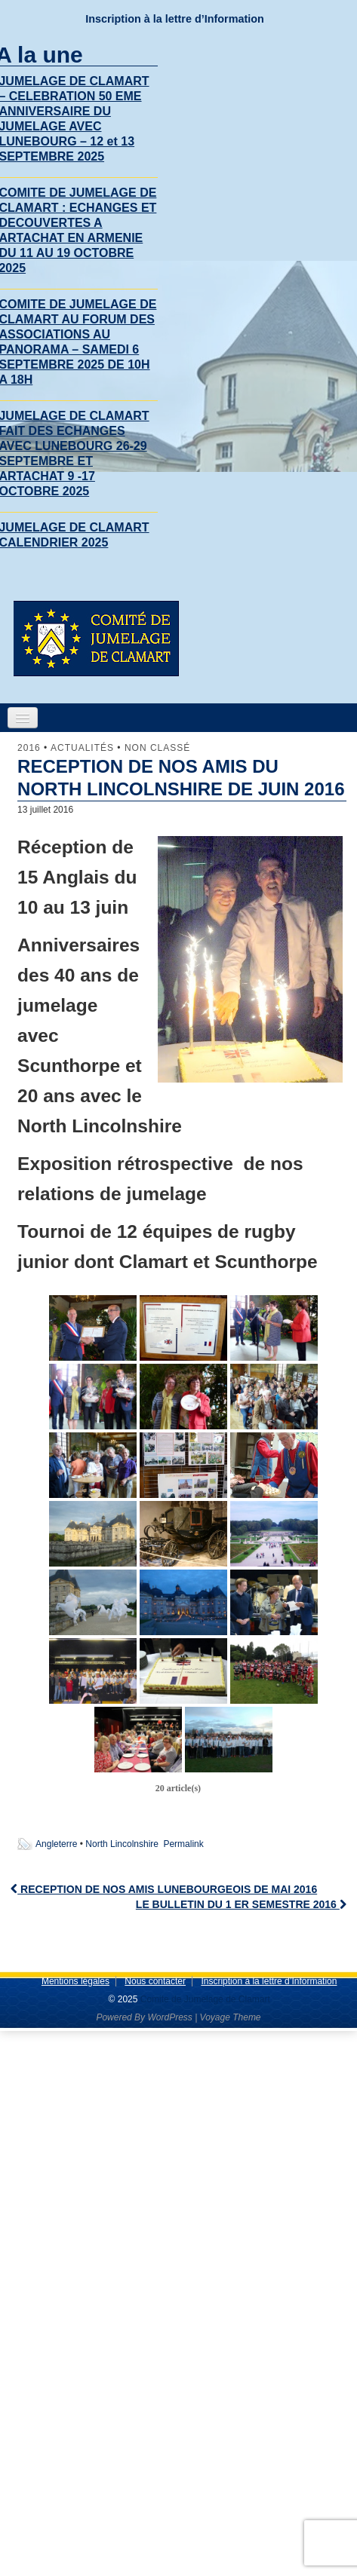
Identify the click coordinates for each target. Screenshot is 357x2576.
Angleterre (56, 1844)
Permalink (183, 1844)
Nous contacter (155, 1981)
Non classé (157, 748)
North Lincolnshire (121, 1844)
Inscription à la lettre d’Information (174, 19)
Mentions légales (75, 1981)
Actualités (82, 748)
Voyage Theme (230, 2017)
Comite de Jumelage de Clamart (203, 1999)
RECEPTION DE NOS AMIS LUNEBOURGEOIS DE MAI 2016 (164, 1889)
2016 (29, 748)
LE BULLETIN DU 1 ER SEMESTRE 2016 (241, 1904)
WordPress (169, 2017)
